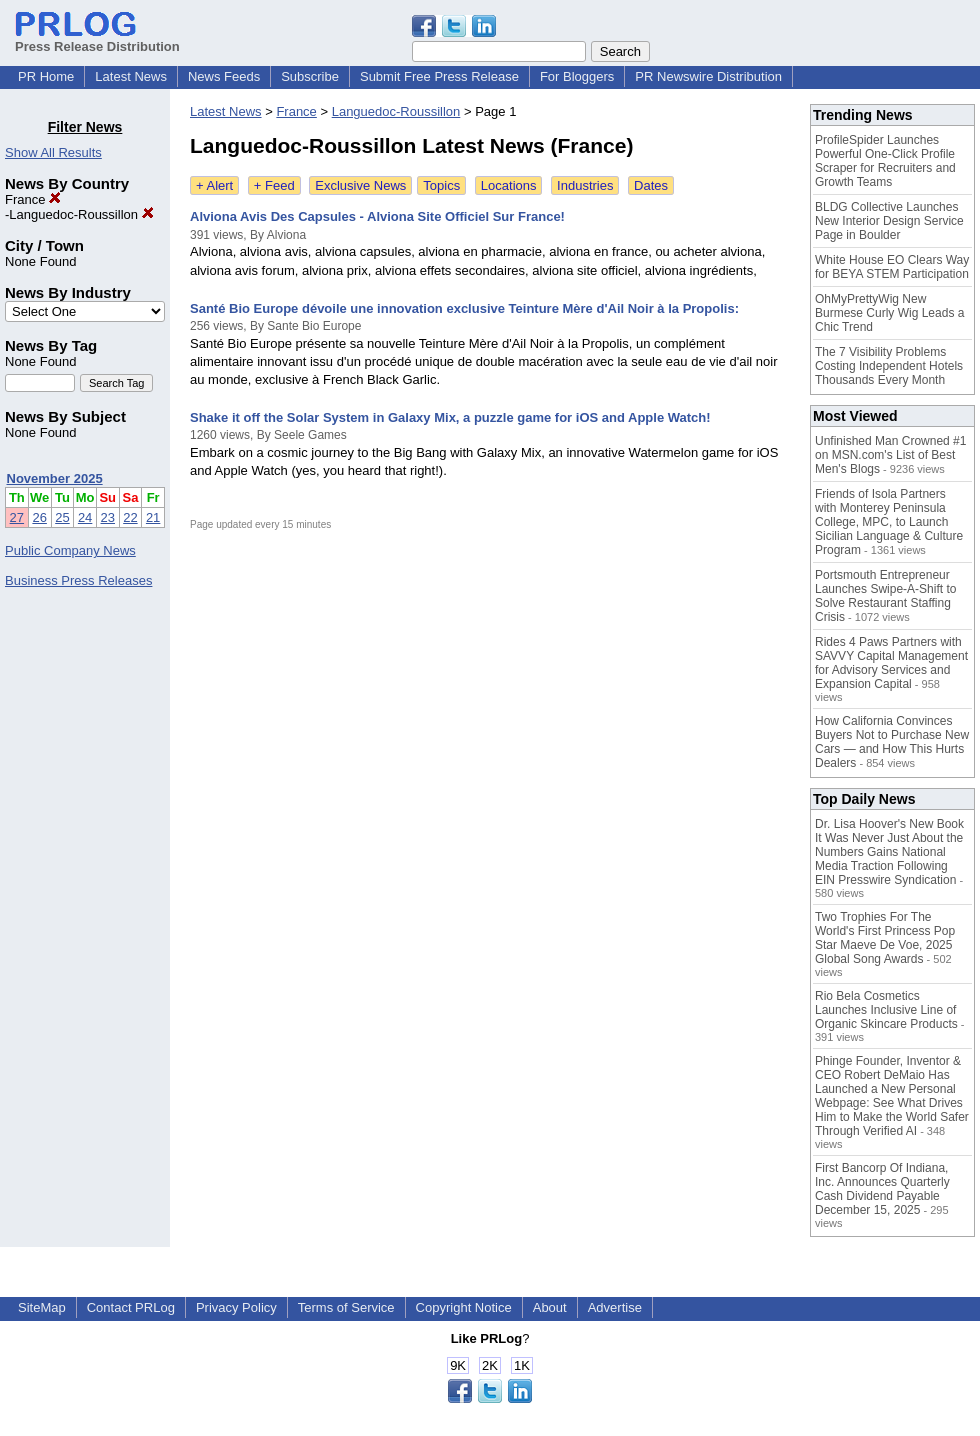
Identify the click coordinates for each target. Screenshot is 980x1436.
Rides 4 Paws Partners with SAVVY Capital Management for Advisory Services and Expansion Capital (891, 663)
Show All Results (53, 152)
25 (62, 517)
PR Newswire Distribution (708, 76)
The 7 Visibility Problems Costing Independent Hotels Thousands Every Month (889, 366)
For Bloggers (577, 76)
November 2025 (55, 478)
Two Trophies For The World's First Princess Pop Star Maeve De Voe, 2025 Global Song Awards (885, 938)
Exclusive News (360, 185)
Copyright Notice (464, 1307)
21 (153, 517)
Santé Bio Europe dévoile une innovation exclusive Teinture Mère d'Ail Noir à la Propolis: (464, 308)
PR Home (46, 76)
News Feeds (224, 76)
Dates (651, 185)
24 (85, 517)
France (33, 199)
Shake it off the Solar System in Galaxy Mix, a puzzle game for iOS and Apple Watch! (450, 417)
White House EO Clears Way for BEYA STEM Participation (892, 267)
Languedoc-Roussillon (81, 214)
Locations (509, 185)
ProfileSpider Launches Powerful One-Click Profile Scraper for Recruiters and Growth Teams (885, 161)
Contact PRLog (131, 1307)
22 (130, 517)
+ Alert (214, 185)
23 (108, 517)
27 (17, 517)
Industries (585, 185)
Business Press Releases (78, 580)
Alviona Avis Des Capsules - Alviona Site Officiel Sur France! (377, 216)
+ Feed (274, 185)
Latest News (131, 76)
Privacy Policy (236, 1307)
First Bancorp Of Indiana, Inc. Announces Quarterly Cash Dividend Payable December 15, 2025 (882, 1189)
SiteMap (42, 1307)
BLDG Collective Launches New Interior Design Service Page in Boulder (889, 221)
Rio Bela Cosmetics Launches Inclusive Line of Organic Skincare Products (886, 1010)
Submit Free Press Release (439, 76)
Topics (441, 185)
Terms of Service (346, 1307)
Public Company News (70, 550)
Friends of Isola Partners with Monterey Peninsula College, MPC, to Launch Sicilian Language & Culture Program (889, 522)
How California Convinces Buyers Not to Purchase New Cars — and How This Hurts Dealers (892, 742)
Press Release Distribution (97, 39)
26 (39, 517)
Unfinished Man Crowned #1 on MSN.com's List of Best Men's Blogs (890, 455)
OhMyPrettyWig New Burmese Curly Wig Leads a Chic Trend (889, 313)
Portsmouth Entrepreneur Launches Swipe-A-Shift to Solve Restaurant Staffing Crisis (885, 596)
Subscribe (310, 76)
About (550, 1307)
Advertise (615, 1307)
